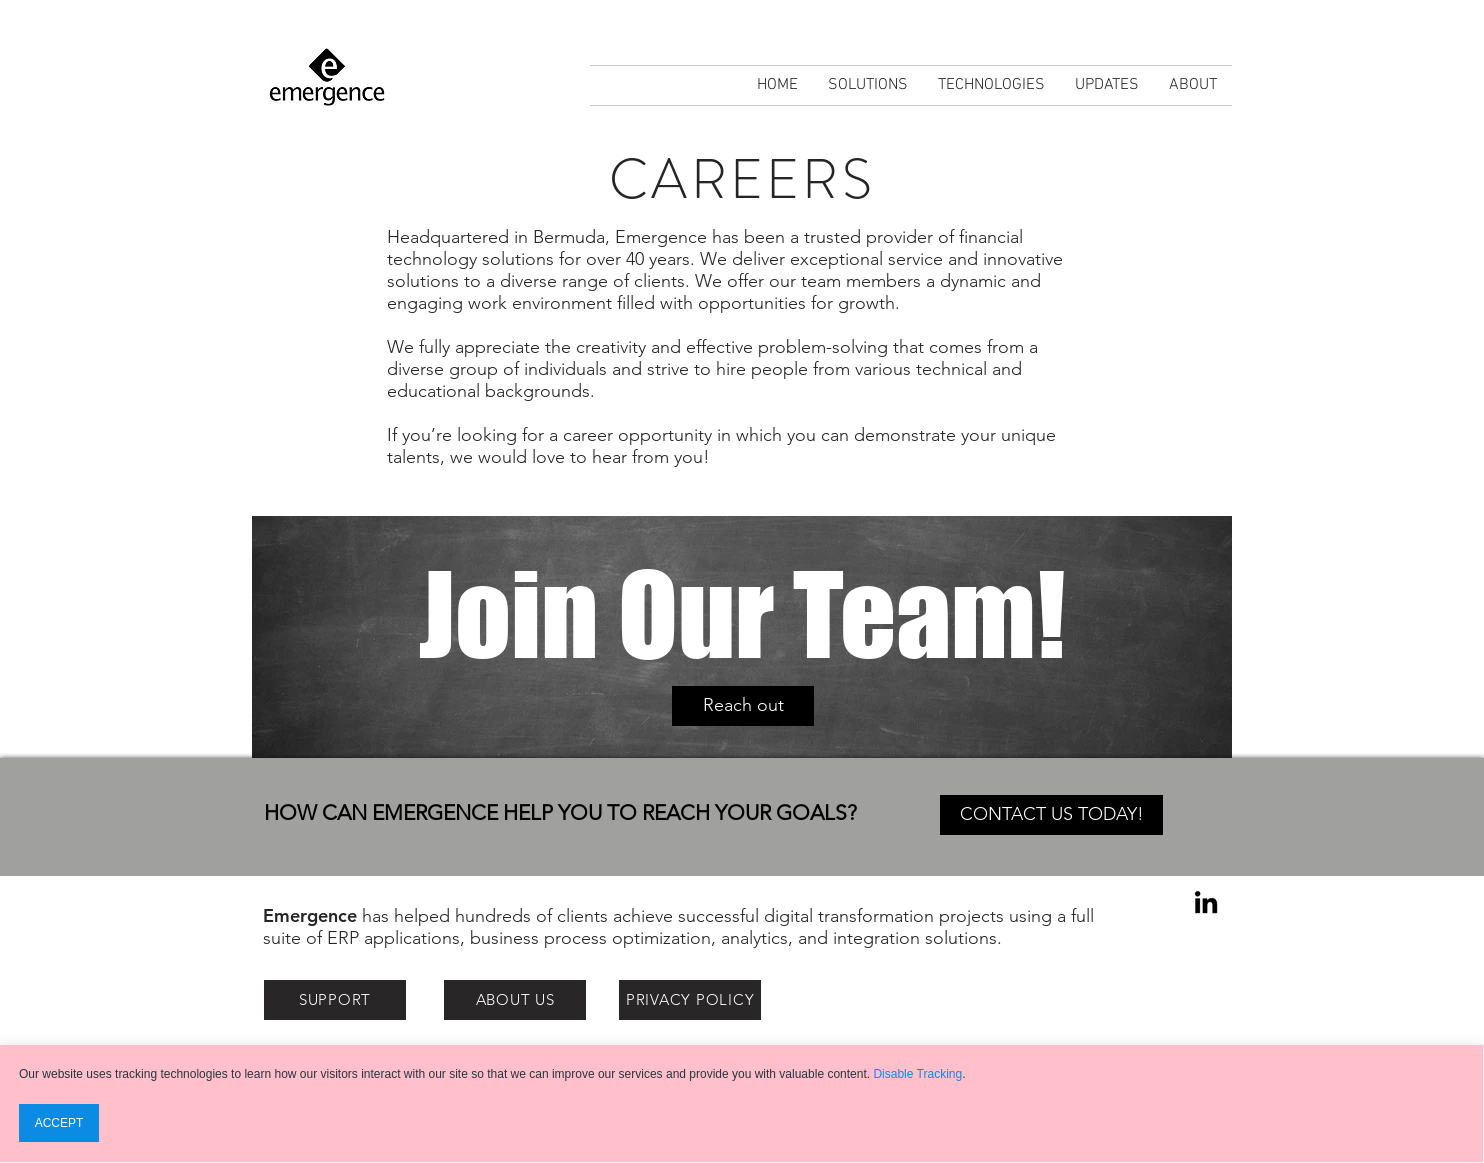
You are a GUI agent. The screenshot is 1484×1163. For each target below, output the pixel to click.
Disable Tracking (917, 1074)
